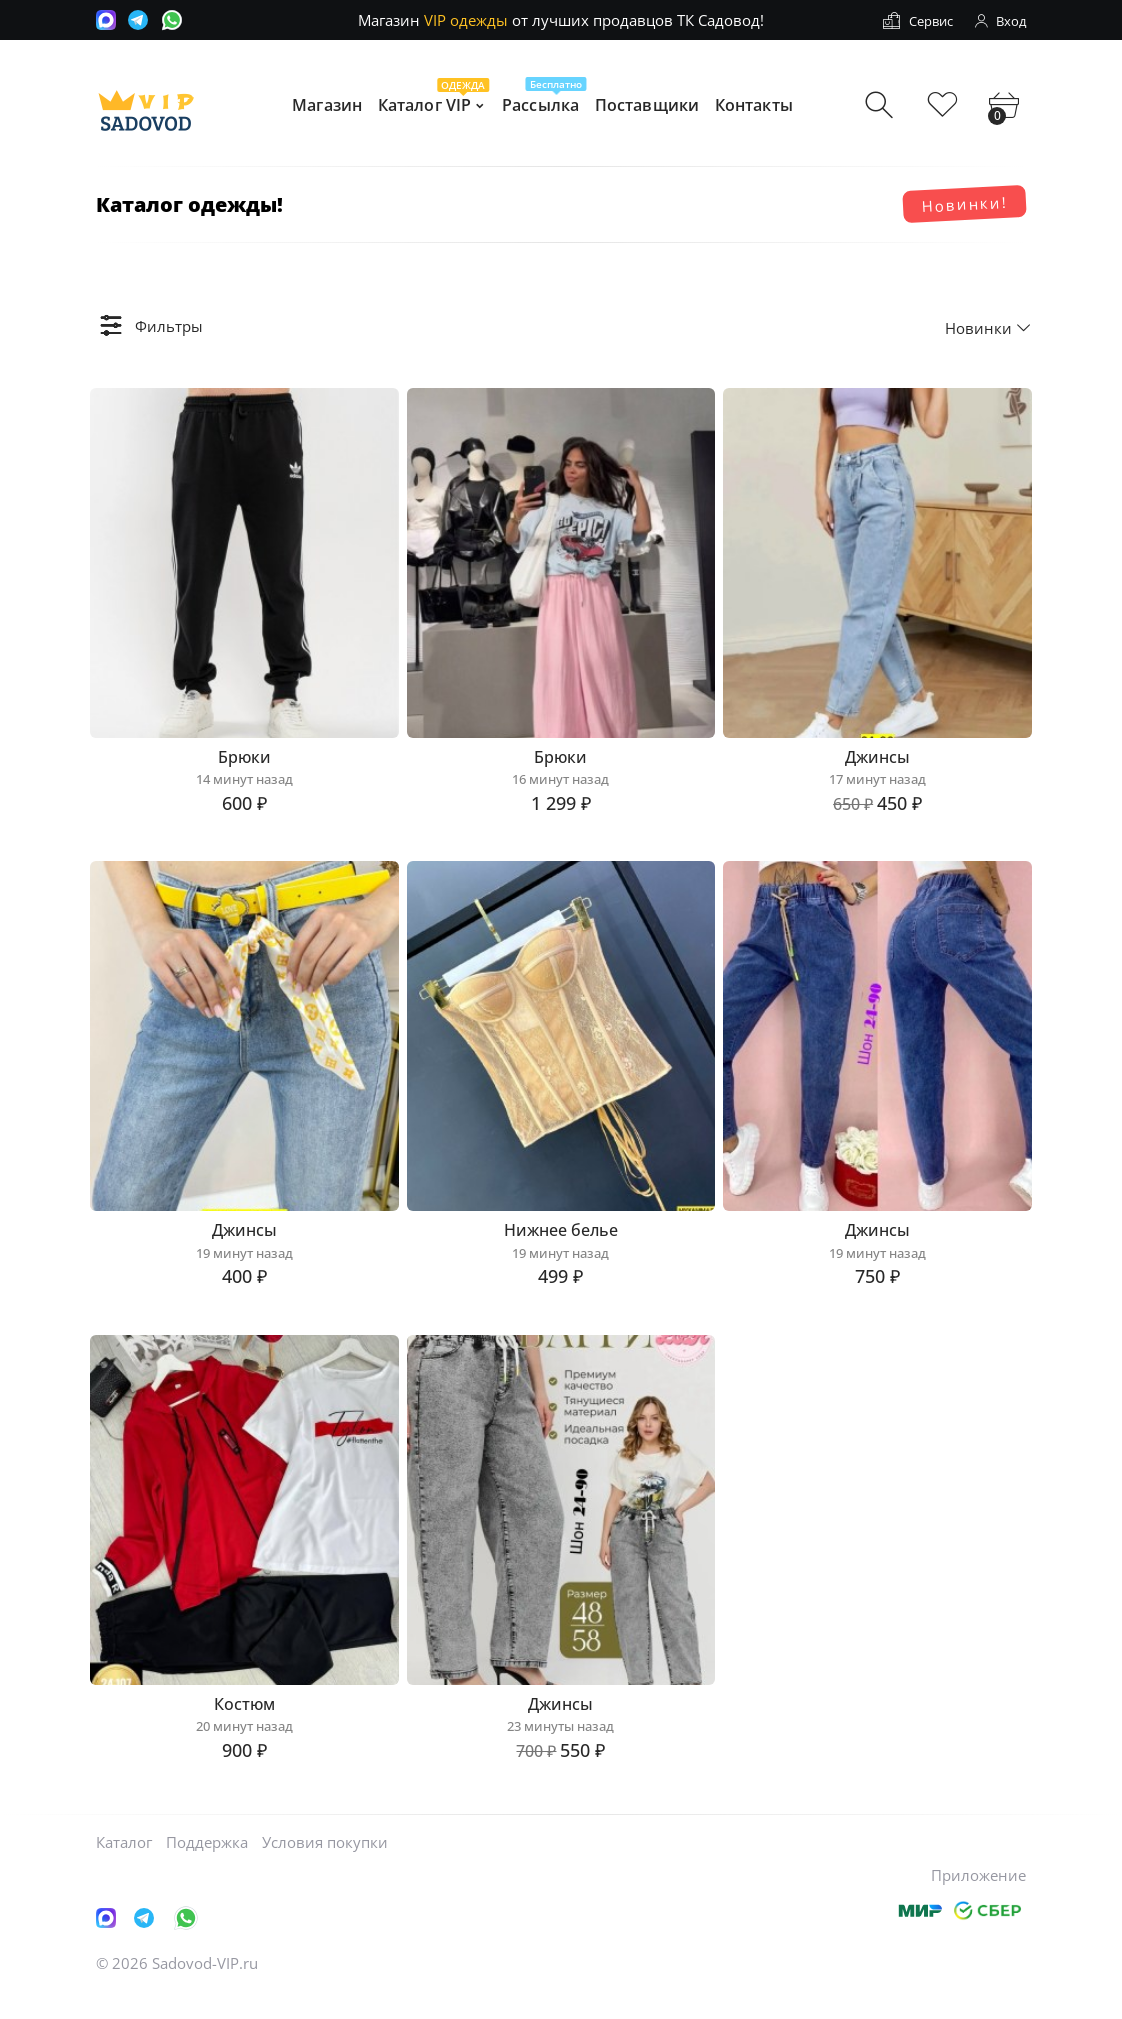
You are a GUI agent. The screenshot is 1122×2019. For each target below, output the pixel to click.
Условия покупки (325, 1866)
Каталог (124, 1866)
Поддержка (207, 1866)
